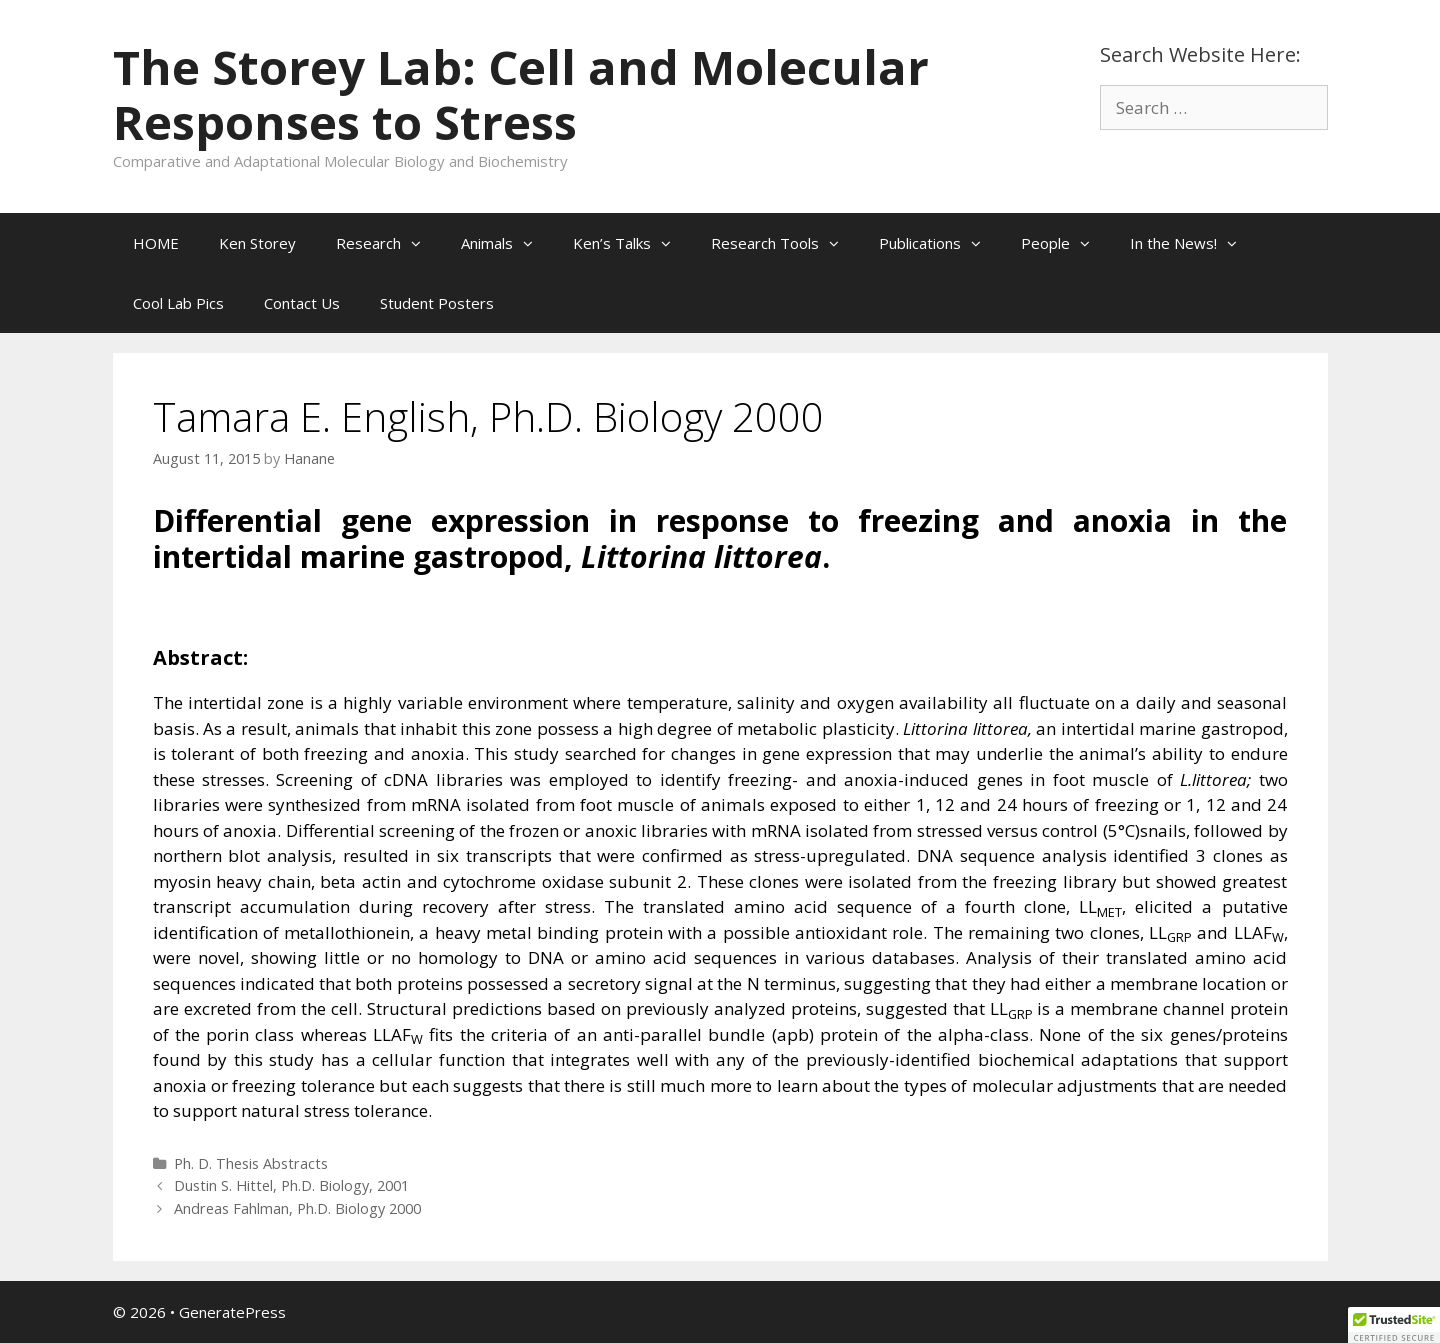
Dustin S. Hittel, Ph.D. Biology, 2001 (291, 1185)
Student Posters (437, 303)
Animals (507, 243)
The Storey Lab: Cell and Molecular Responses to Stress (521, 94)
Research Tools (785, 243)
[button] (421, 243)
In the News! (1193, 243)
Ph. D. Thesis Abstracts (251, 1163)
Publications (940, 243)
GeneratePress (232, 1312)
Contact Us (302, 303)
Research (388, 243)
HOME (156, 243)
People (1065, 243)
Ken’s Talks (632, 243)
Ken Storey (257, 243)
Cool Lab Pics (178, 303)
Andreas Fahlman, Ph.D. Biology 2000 (297, 1208)
